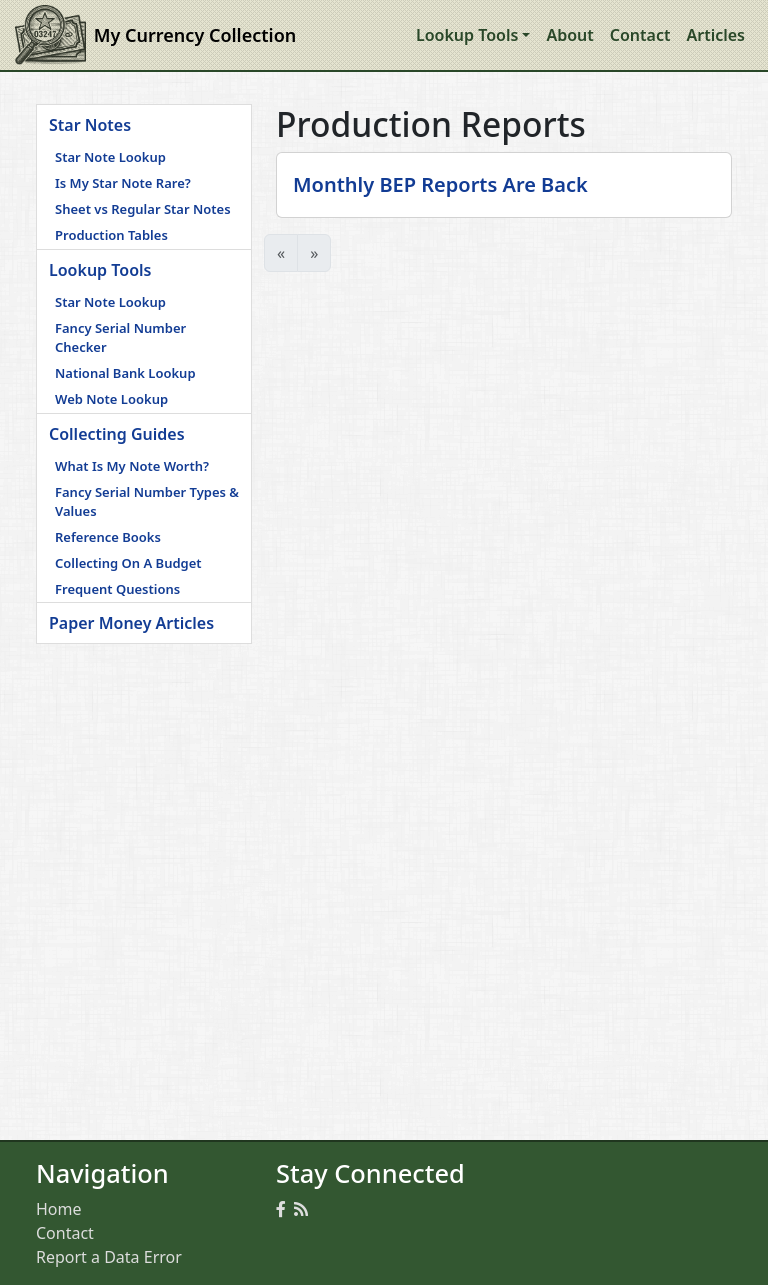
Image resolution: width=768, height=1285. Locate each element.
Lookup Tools (100, 270)
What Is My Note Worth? (132, 466)
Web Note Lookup (111, 399)
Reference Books (108, 537)
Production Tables (111, 235)
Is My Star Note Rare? (123, 183)
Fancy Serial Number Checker (120, 338)
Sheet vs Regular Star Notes (143, 209)
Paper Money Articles (131, 623)
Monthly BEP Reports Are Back (440, 184)
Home (59, 1209)
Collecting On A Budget (128, 563)
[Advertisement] (144, 744)
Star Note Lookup (110, 157)
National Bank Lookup (125, 373)
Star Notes (90, 125)
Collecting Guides (117, 434)
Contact (640, 35)
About (569, 35)
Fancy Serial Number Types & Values (147, 502)
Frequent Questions (117, 589)
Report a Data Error (109, 1257)
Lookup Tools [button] (467, 35)
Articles (715, 35)
